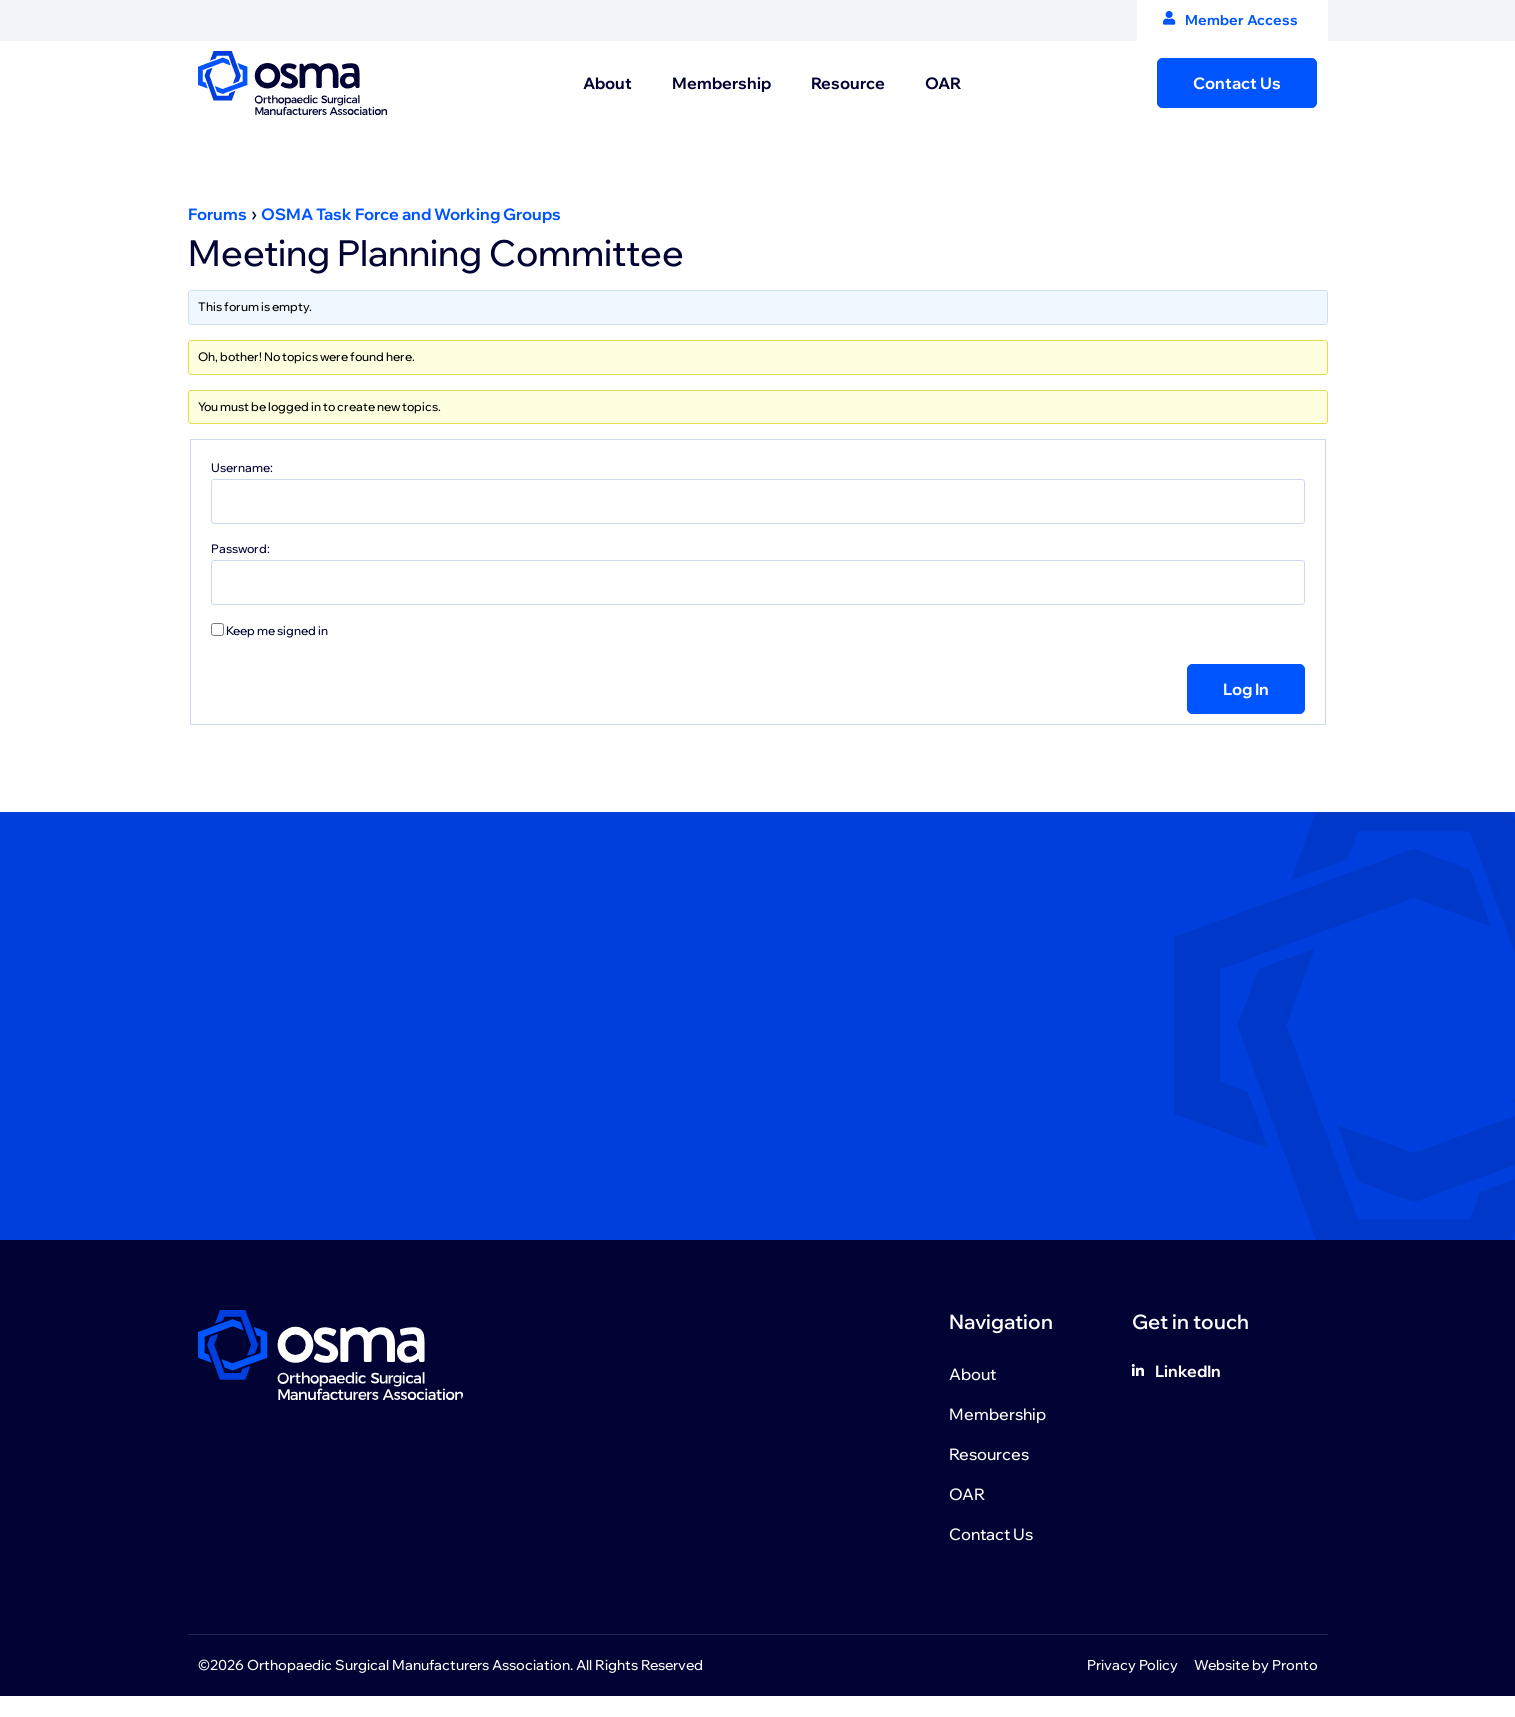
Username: (242, 468)
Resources (989, 1454)
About (607, 83)
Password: (240, 549)
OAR (943, 83)
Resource (848, 83)
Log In (1246, 689)
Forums (217, 214)
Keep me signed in (277, 631)
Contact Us (991, 1534)
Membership (721, 83)
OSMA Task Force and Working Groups (411, 214)
